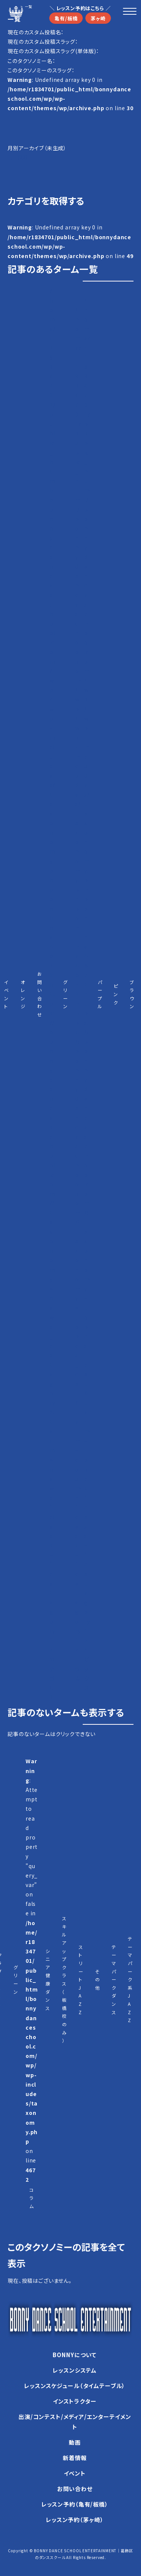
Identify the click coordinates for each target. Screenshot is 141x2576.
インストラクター (75, 2401)
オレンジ (23, 994)
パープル (100, 994)
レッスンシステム (75, 2370)
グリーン (65, 994)
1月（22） (18, 157)
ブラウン (132, 994)
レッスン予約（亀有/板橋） (74, 2504)
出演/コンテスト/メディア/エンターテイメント (74, 2422)
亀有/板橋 (66, 18)
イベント (6, 994)
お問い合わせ (39, 994)
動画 (75, 2442)
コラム (31, 2198)
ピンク (116, 994)
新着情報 (74, 2458)
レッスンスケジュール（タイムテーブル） (74, 2386)
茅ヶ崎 (98, 18)
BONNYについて (75, 2355)
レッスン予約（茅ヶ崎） (74, 2520)
